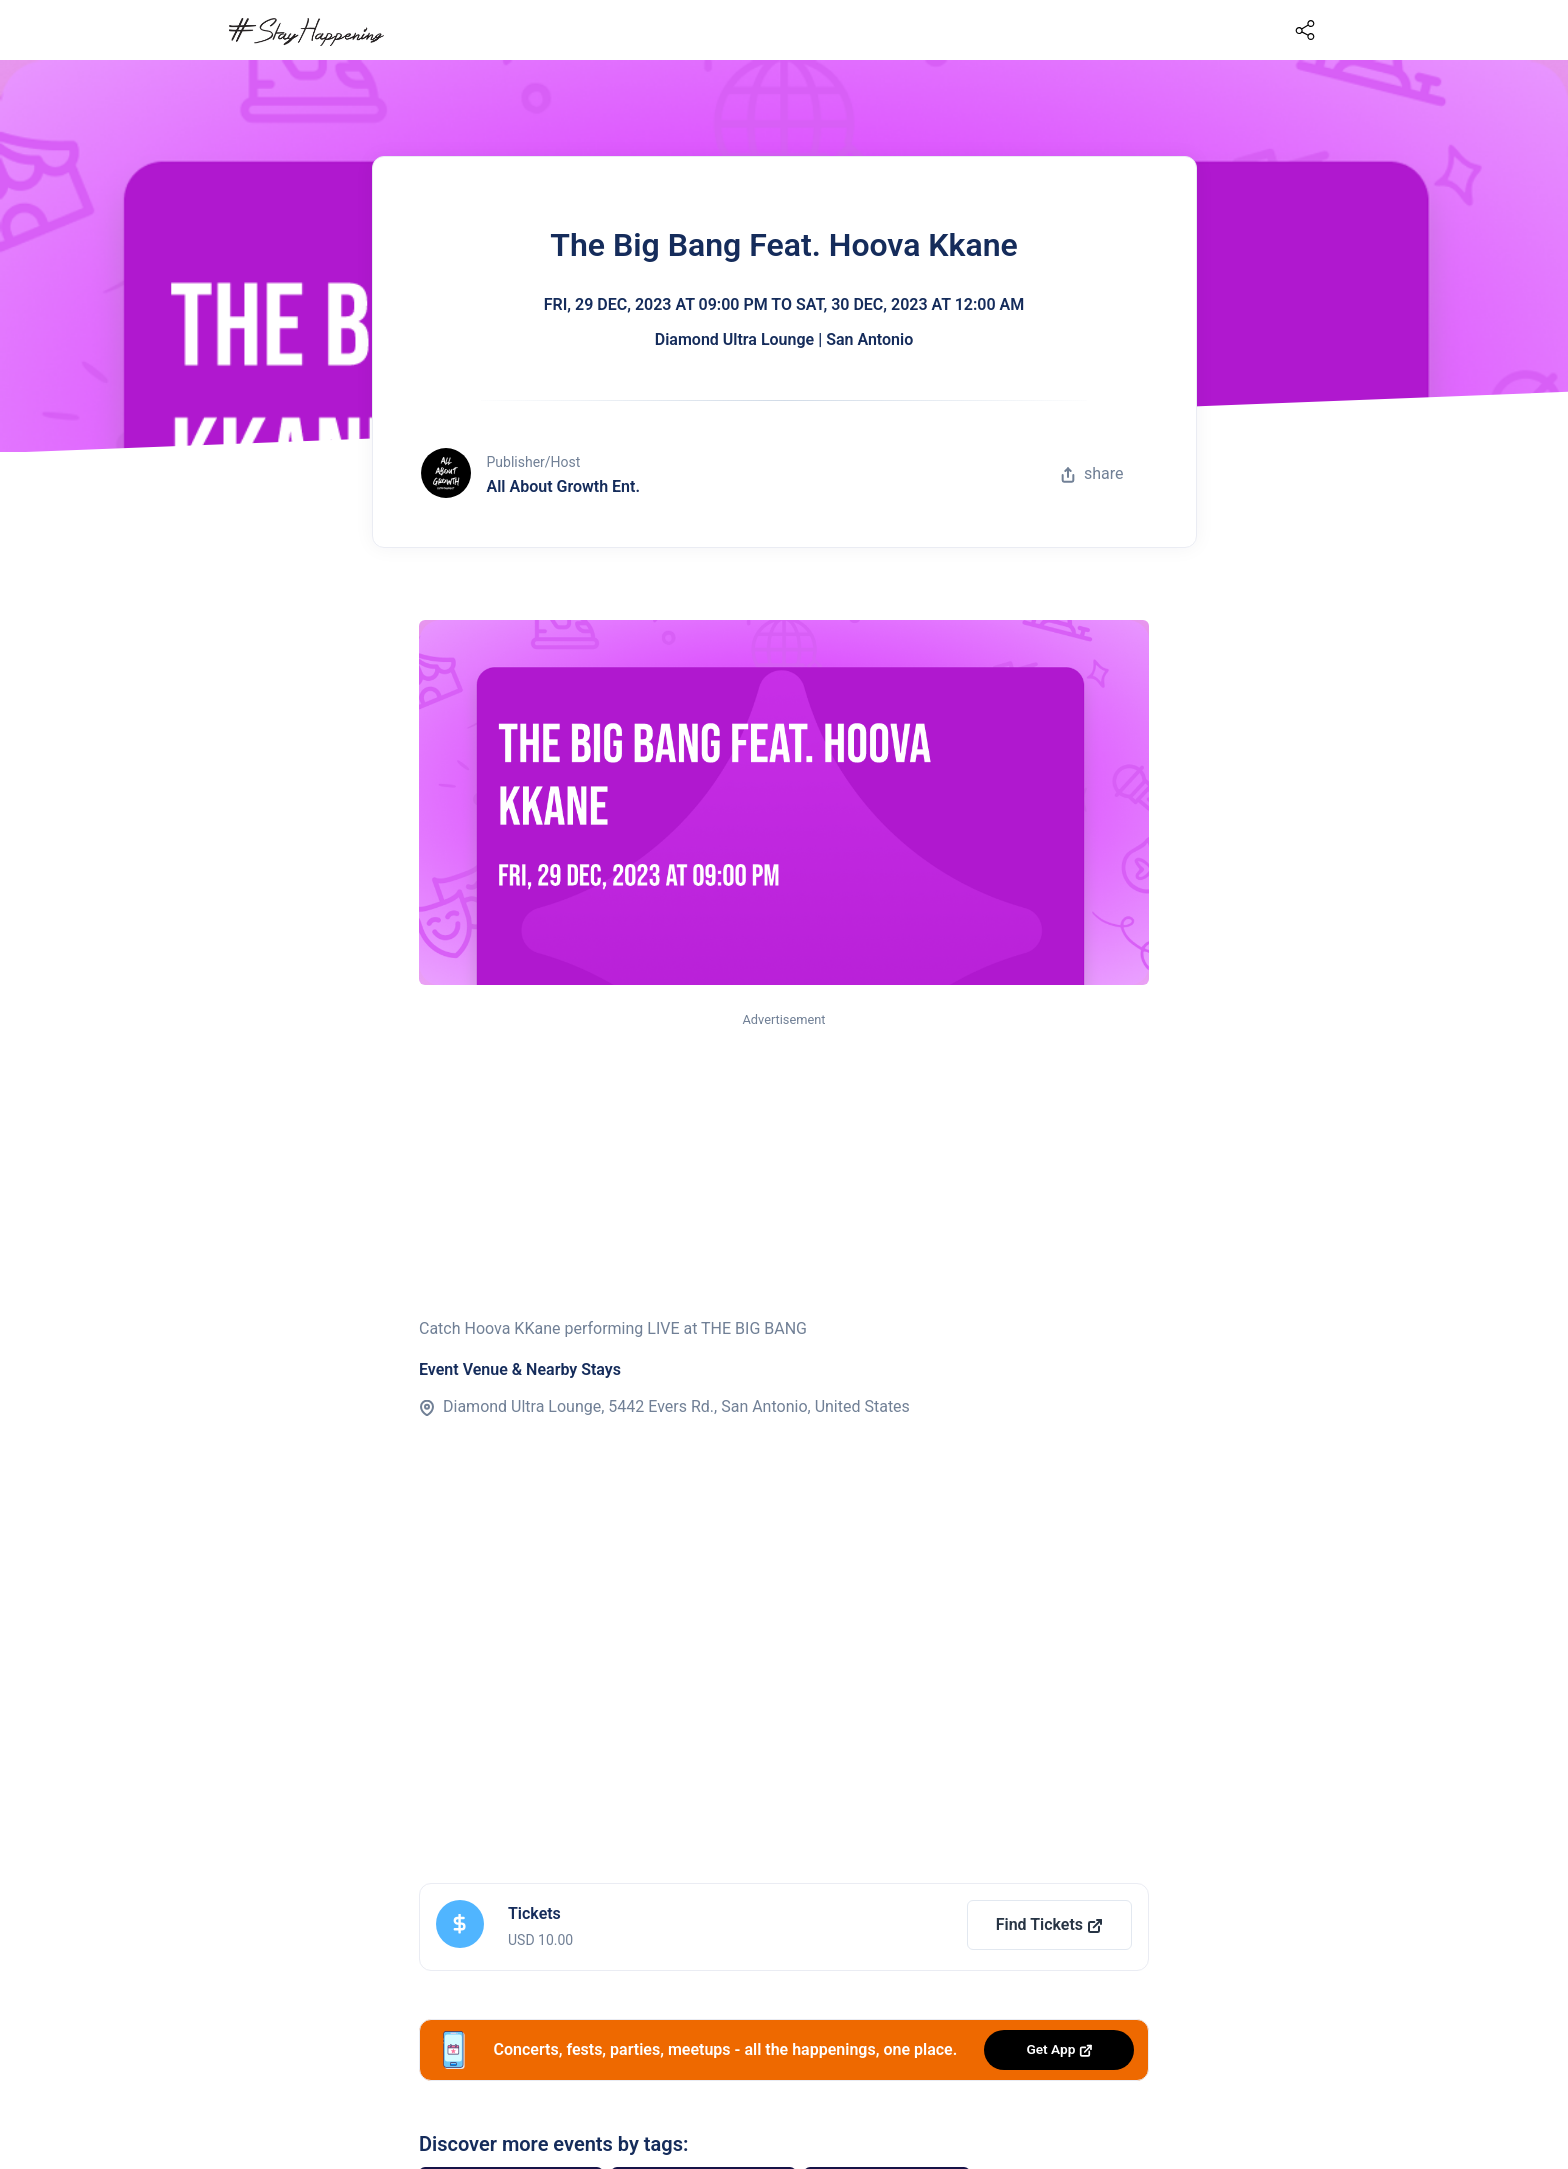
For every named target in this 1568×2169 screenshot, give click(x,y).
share (1092, 473)
